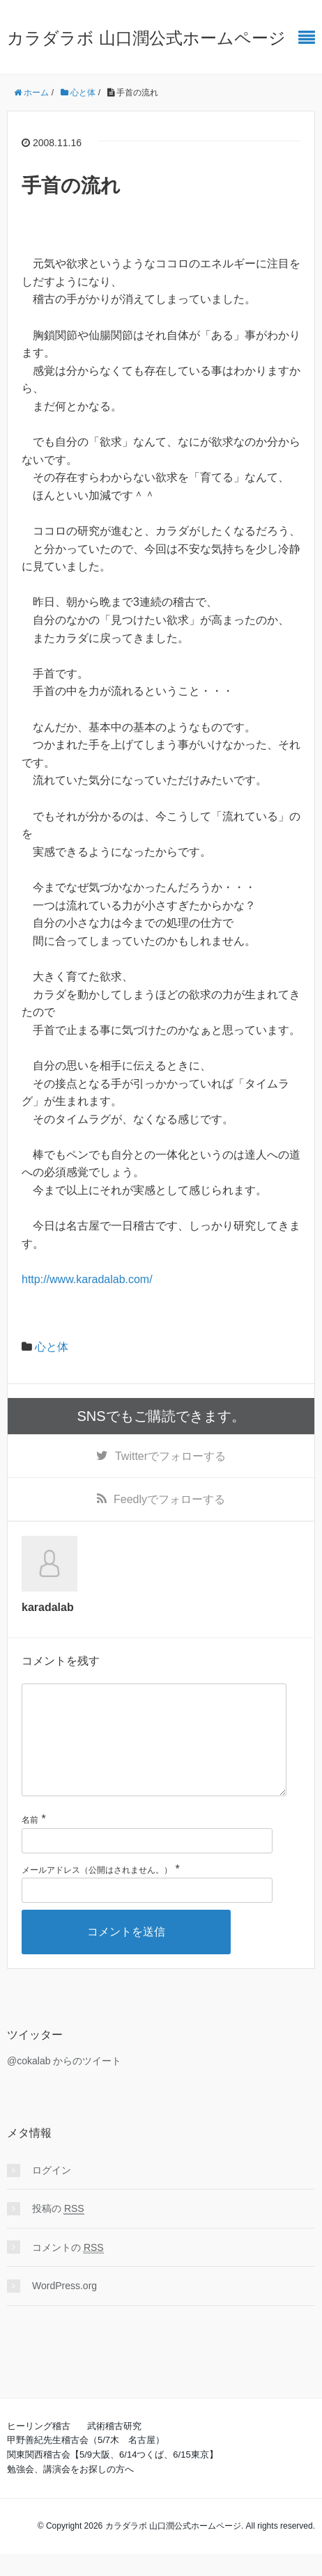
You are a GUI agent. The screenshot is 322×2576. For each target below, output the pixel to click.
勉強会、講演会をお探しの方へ (70, 2491)
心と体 (51, 1347)
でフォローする (170, 1456)
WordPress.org (64, 2308)
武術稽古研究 (114, 2448)
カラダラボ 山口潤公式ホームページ (146, 38)
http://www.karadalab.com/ (87, 1279)
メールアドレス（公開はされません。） (97, 1892)
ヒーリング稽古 (38, 2448)
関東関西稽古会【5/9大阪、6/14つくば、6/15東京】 (112, 2477)
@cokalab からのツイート (64, 2083)
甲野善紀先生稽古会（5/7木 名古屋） (85, 2462)
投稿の (58, 2231)
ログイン (51, 2192)
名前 (30, 1842)
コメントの (68, 2270)
